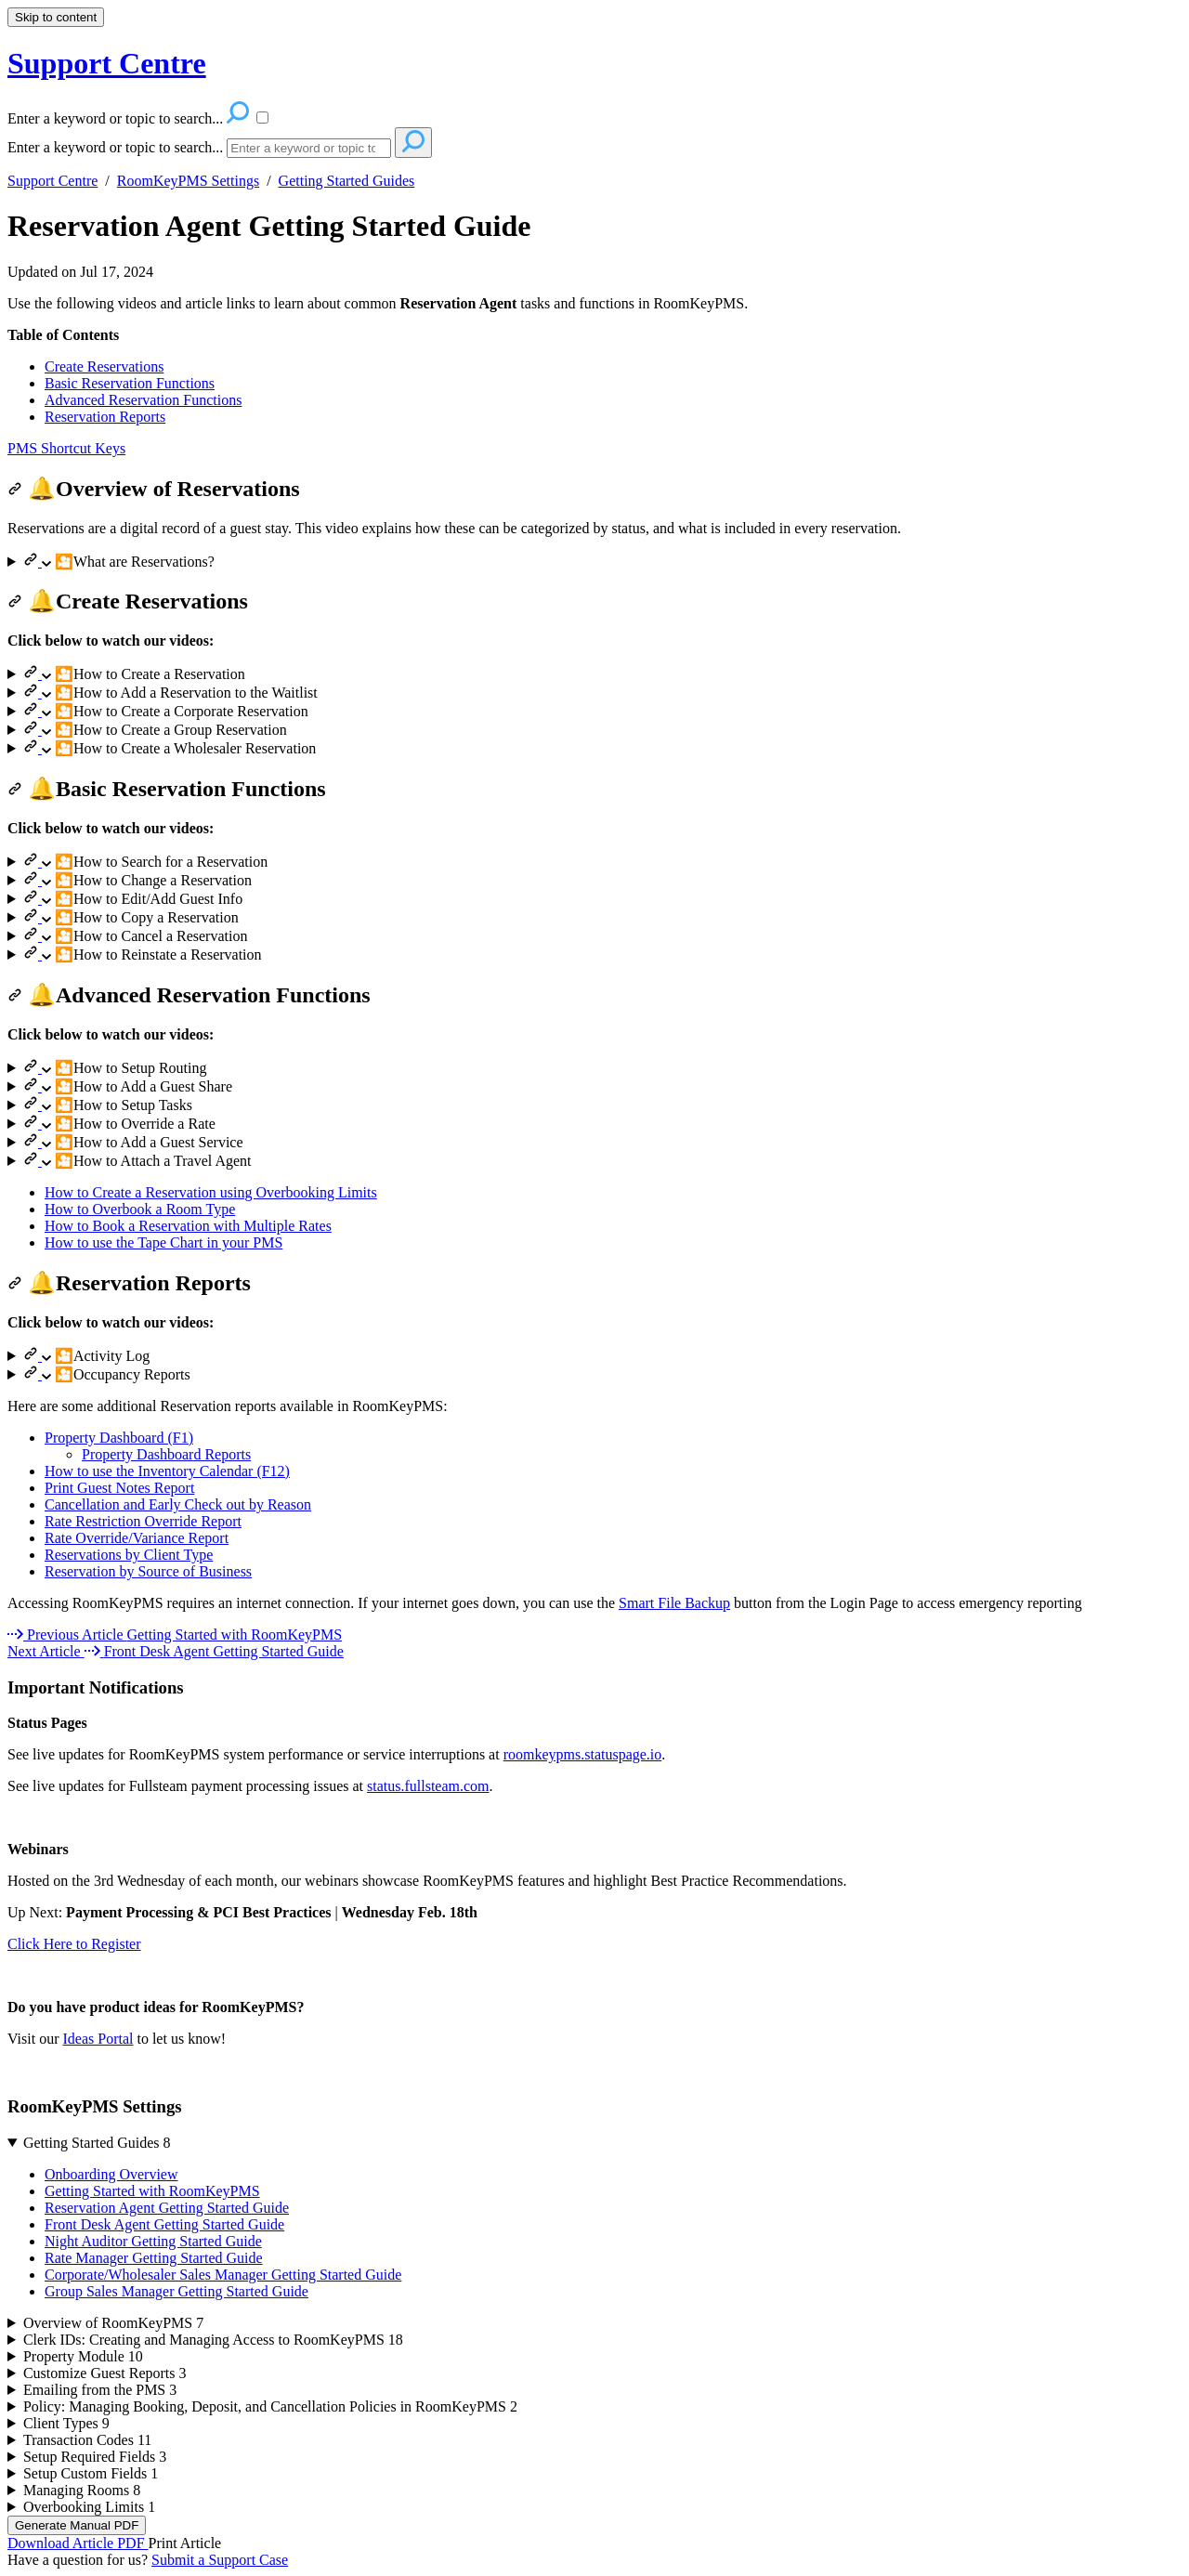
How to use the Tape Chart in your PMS (163, 1242)
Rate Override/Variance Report (137, 1538)
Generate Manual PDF (76, 2525)
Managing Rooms (81, 2490)
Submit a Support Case (219, 2560)
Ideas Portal (97, 2038)
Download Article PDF (78, 2543)
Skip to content (56, 17)
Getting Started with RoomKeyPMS (152, 2191)
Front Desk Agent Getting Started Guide (164, 2224)
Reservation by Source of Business (148, 1571)
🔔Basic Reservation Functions (166, 789)
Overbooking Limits (89, 2507)
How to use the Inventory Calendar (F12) (167, 1471)
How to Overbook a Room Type (140, 1209)
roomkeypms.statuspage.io (582, 1754)
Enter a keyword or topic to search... (115, 147)
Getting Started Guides (347, 181)
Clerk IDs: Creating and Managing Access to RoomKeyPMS (213, 2339)
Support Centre (52, 181)
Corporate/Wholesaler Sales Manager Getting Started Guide (223, 2274)
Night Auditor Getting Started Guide (153, 2241)
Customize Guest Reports (105, 2373)
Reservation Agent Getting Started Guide (269, 225)
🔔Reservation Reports (129, 1283)
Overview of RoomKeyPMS (113, 2323)
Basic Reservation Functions (130, 383)
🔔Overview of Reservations (153, 489)
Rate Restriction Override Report (143, 1521)
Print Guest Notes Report (119, 1488)
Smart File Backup (674, 1603)
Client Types (66, 2423)
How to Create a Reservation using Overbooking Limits (211, 1192)
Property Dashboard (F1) (119, 1437)
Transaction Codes (87, 2440)
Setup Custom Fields (90, 2473)
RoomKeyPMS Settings (188, 181)
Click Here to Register (74, 1944)
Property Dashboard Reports (166, 1454)
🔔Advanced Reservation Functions (189, 995)
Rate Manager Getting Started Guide (154, 2258)
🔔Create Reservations (127, 601)
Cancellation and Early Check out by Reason (178, 1504)
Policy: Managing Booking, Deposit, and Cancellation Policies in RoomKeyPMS (270, 2406)
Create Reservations (104, 366)
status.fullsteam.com (428, 1786)
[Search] (309, 148)
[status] (594, 303)
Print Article (185, 2543)
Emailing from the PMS (99, 2390)
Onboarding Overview (111, 2174)
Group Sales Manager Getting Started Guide (176, 2291)
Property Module (83, 2356)
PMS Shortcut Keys (66, 448)
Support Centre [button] (106, 63)
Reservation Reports (105, 417)
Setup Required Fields (94, 2457)
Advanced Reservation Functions (143, 400)
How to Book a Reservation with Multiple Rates (188, 1226)
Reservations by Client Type (129, 1555)
